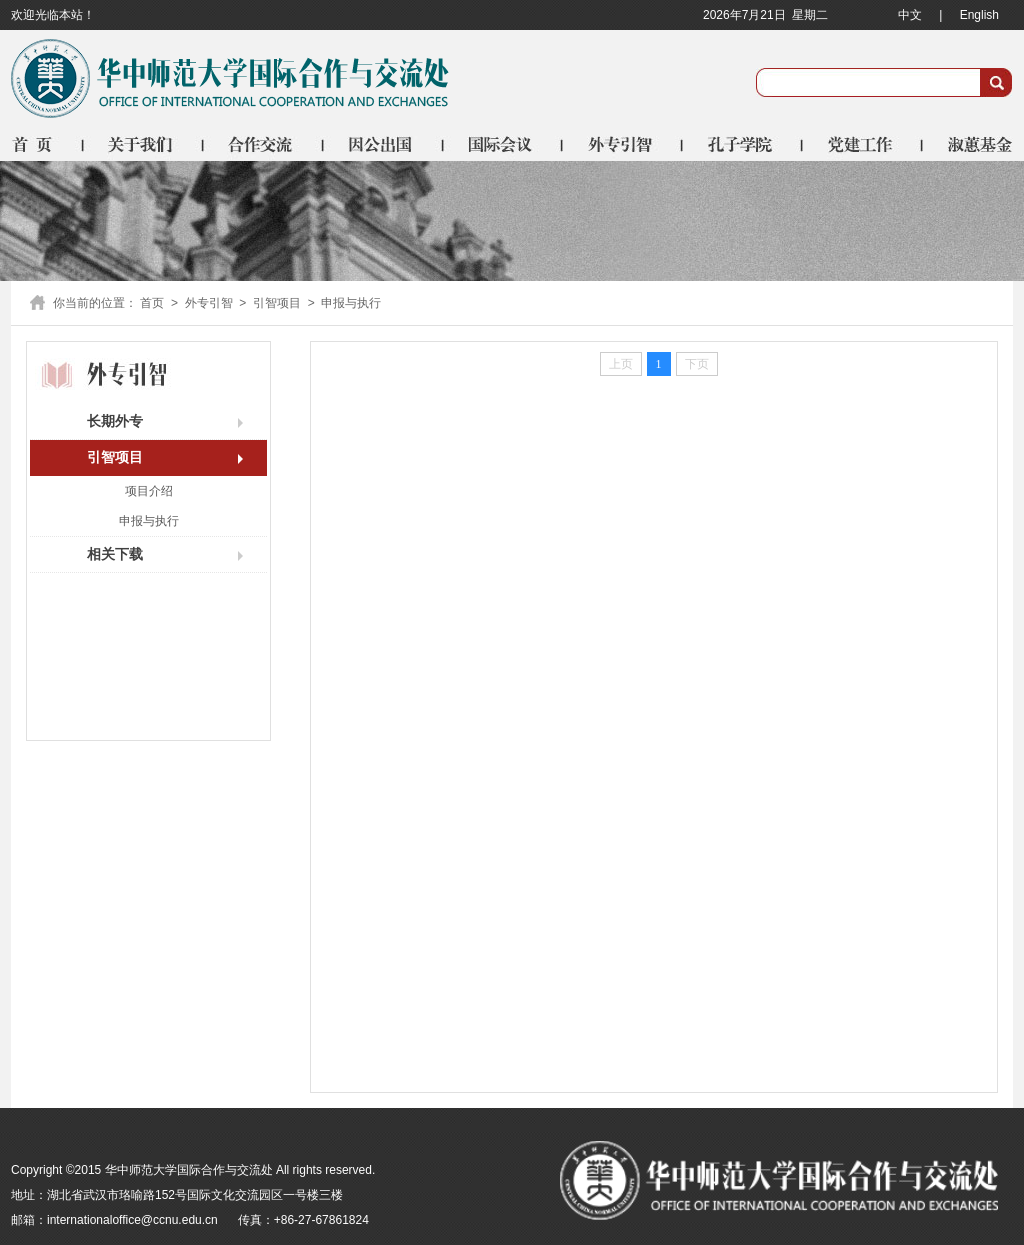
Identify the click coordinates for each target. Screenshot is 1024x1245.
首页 (47, 144)
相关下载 (115, 554)
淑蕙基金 (968, 144)
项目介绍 (149, 491)
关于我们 (144, 144)
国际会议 (504, 144)
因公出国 (384, 144)
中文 (910, 15)
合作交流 (264, 144)
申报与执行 (149, 521)
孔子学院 (744, 144)
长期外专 (115, 421)
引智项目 (277, 303)
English (979, 15)
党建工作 (864, 144)
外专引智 (624, 144)
